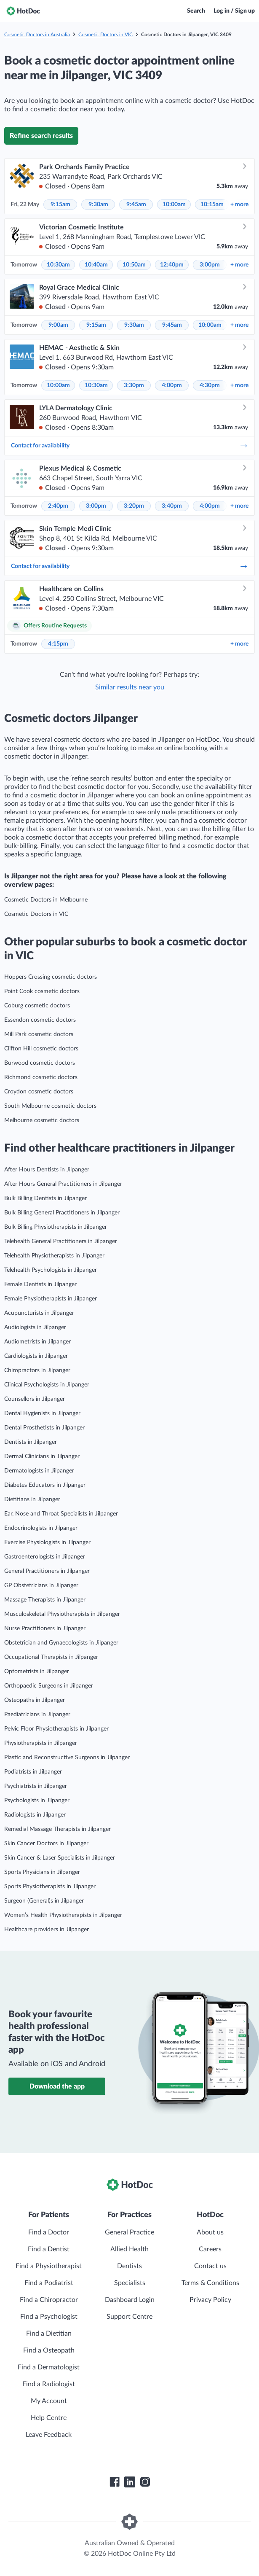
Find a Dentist (48, 2249)
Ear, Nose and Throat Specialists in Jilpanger (61, 1514)
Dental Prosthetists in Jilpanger (44, 1428)
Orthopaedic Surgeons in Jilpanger (48, 1686)
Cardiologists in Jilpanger (36, 1356)
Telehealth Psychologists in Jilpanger (50, 1270)
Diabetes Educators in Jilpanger (44, 1485)
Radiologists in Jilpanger (35, 1815)
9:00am (58, 325)
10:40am (96, 265)
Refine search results (41, 135)
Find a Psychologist (48, 2316)
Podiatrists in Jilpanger (33, 1772)
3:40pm (172, 506)
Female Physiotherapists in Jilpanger (50, 1299)
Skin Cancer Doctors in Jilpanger (46, 1844)
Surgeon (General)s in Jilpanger (44, 1901)
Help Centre (49, 2417)
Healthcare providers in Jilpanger (46, 1930)
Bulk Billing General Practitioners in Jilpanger (62, 1213)
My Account (49, 2401)
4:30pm (210, 385)
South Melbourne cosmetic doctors (50, 1106)
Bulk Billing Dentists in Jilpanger (45, 1198)
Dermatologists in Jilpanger (39, 1471)
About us (210, 2232)
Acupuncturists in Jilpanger (39, 1313)
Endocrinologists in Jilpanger (40, 1528)
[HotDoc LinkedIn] (129, 2481)
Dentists (129, 2266)
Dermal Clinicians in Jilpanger (42, 1456)
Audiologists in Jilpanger (35, 1327)
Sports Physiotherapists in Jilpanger (50, 1887)
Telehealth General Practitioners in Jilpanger (60, 1241)
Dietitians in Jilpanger (32, 1499)
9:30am (98, 204)
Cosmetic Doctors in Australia (37, 34)
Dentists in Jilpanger (30, 1442)
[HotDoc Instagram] (144, 2481)
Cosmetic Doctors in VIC (105, 34)
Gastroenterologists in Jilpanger (44, 1557)
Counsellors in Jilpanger (34, 1399)
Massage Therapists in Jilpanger (44, 1600)
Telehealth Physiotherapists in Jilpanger (54, 1256)
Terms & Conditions (210, 2283)
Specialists (129, 2283)
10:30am (58, 265)
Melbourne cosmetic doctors (41, 1120)
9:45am (136, 204)
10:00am (174, 204)
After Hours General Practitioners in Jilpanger (63, 1184)
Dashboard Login (130, 2299)
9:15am (60, 204)
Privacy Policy (210, 2299)
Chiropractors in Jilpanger (37, 1370)
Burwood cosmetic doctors (39, 1063)
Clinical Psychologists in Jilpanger (46, 1385)
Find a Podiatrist (48, 2283)
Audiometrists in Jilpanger (37, 1342)
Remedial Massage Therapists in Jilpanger (57, 1829)
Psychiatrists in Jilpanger (35, 1786)
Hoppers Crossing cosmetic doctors (50, 977)
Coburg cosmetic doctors (37, 1006)
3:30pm (134, 385)
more (239, 204)
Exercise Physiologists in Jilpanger (47, 1542)
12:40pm (172, 265)
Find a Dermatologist (49, 2367)
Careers (210, 2249)
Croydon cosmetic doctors (38, 1092)
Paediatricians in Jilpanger (37, 1714)
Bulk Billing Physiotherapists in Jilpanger (55, 1227)
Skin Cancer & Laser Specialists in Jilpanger (59, 1858)
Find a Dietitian (49, 2333)
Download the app (57, 2086)
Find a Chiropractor (49, 2299)
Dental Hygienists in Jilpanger (42, 1413)
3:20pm (134, 506)
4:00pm (172, 385)
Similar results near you (129, 687)
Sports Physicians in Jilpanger (42, 1872)
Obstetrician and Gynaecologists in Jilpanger (61, 1643)
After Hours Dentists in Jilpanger (46, 1170)
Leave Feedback (49, 2434)
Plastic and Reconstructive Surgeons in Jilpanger (67, 1757)
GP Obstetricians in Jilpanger (41, 1585)
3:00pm (210, 265)
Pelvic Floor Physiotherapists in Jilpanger (56, 1729)
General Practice (129, 2232)
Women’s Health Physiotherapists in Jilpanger (63, 1915)
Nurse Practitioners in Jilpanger (44, 1628)
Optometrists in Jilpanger (36, 1671)
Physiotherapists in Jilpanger (40, 1743)
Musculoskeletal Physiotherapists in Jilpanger (62, 1614)
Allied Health (129, 2249)
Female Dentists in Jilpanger (40, 1284)
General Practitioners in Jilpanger (47, 1571)
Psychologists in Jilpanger (36, 1800)
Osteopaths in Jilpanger (34, 1700)
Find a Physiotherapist (49, 2266)
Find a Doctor (48, 2232)
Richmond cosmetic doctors (40, 1077)
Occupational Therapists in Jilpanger (51, 1657)
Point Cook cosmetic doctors (42, 991)
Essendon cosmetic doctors (40, 1020)
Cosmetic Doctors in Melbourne (46, 900)
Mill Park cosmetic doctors (38, 1034)
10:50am (134, 265)
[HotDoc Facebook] (114, 2481)
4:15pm (58, 644)
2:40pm (58, 506)
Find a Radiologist (48, 2384)
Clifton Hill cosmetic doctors (41, 1049)
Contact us (210, 2266)
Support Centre (129, 2316)
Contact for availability (129, 446)
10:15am (212, 204)
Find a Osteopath (49, 2350)
